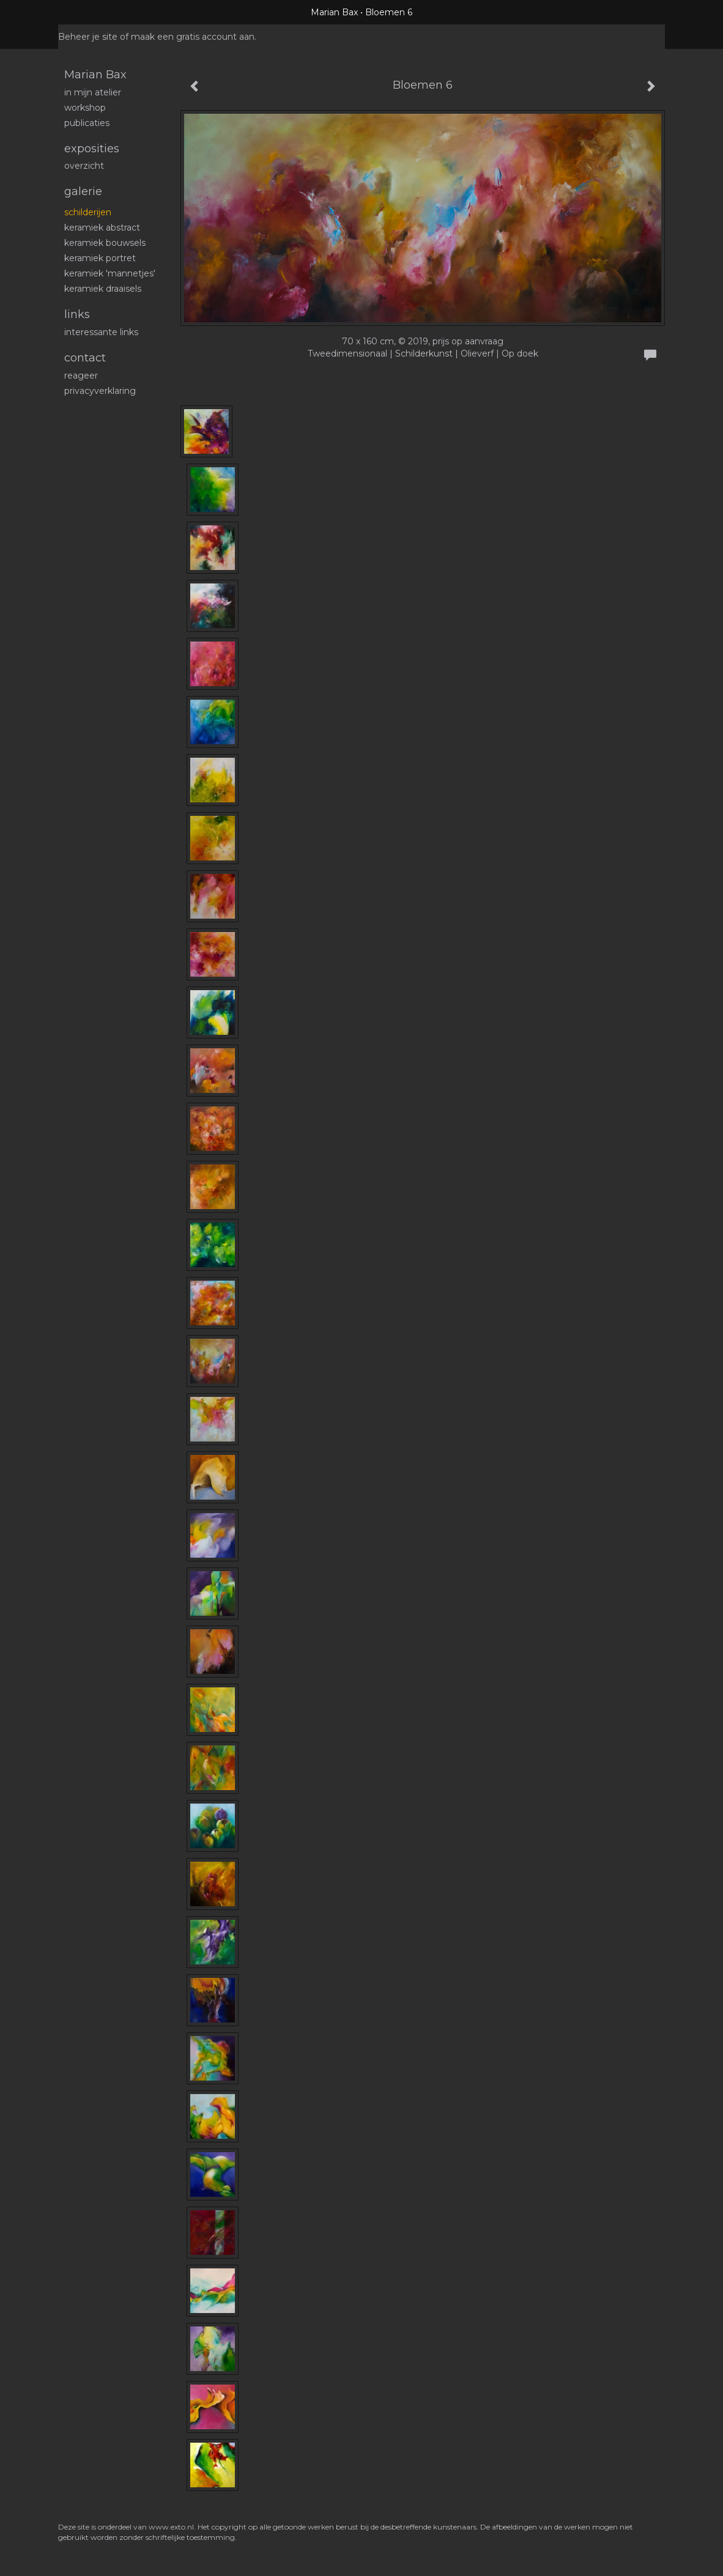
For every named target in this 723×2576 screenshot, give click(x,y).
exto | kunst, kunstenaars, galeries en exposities (92, 12)
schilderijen (87, 212)
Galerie (83, 191)
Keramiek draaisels (102, 288)
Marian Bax (334, 12)
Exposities (91, 148)
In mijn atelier (92, 92)
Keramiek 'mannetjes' (109, 273)
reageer (81, 375)
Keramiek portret (100, 258)
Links (77, 314)
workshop (85, 107)
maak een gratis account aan (192, 36)
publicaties (86, 122)
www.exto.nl (171, 2526)
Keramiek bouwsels (105, 242)
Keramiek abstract (102, 227)
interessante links (101, 332)
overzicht (84, 165)
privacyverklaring (100, 390)
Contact (85, 358)
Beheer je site (87, 36)
